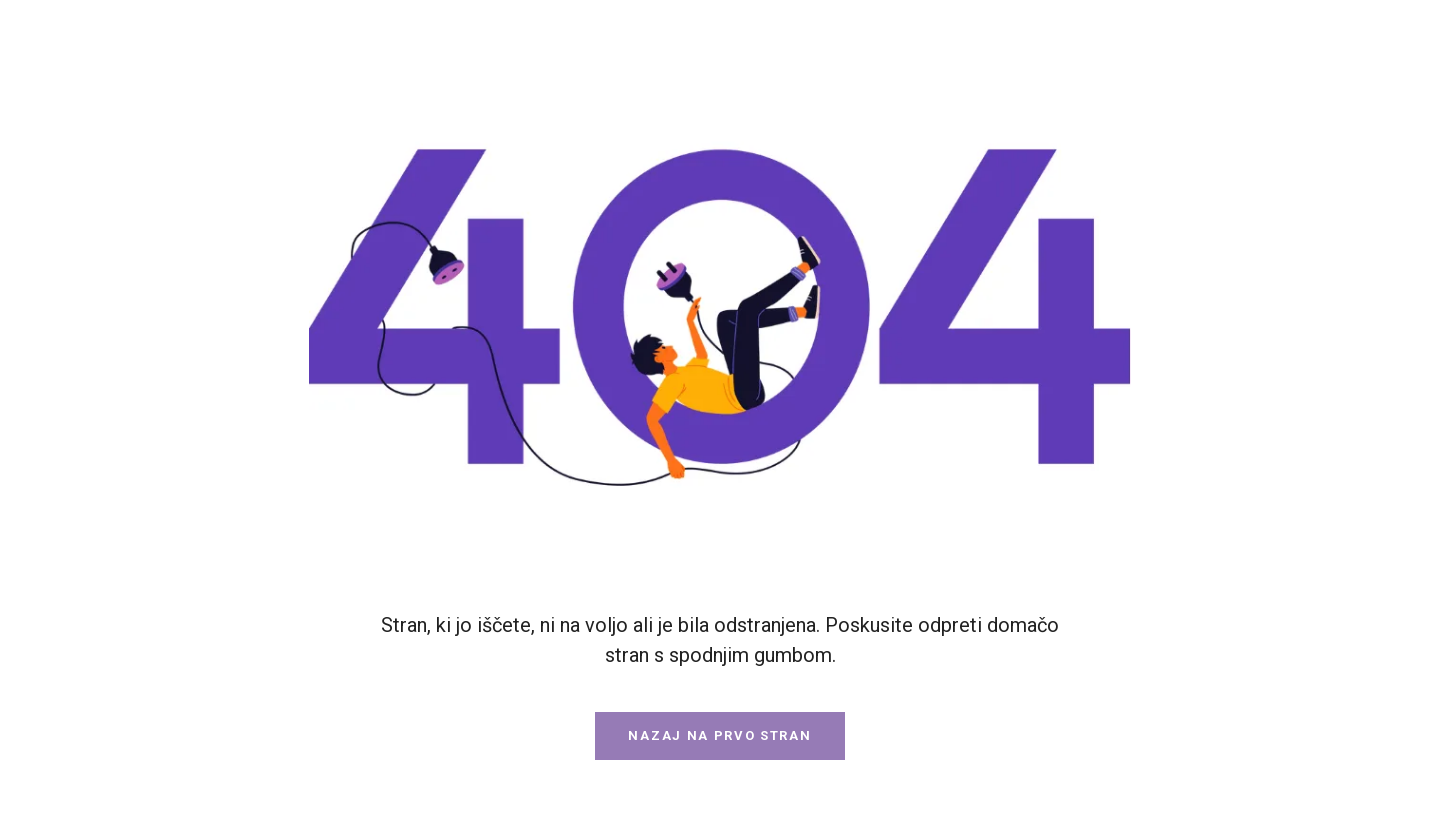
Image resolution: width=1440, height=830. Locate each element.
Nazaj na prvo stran (719, 735)
